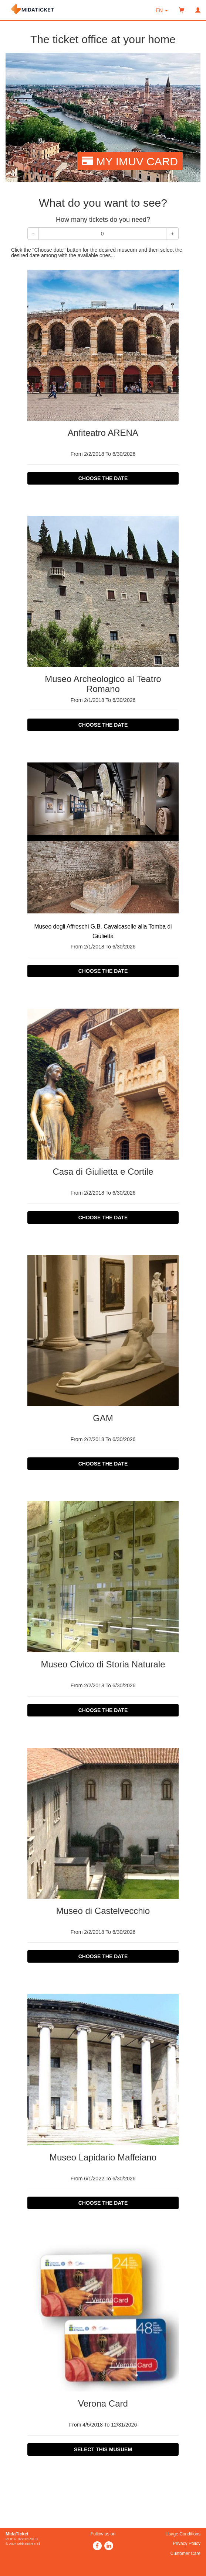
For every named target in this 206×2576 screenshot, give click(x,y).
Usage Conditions (182, 2534)
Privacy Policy (186, 2543)
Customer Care (185, 2553)
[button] (161, 10)
